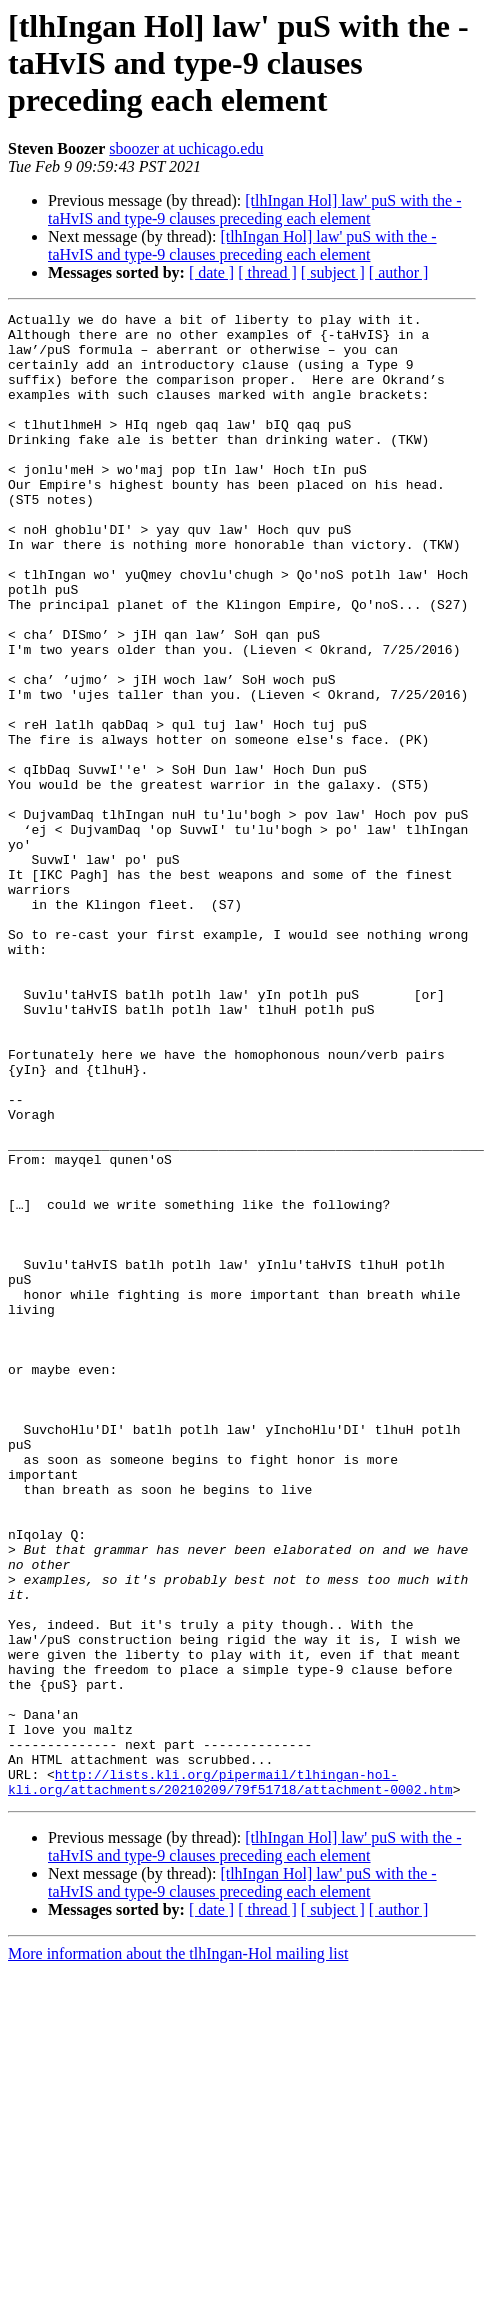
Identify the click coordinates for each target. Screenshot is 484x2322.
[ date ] (211, 272)
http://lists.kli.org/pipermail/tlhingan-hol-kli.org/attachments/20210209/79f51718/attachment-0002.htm (230, 2041)
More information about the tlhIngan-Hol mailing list (178, 2214)
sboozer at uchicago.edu (186, 148)
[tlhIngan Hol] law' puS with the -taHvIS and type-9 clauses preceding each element (254, 209)
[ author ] (399, 272)
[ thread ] (267, 272)
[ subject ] (333, 272)
